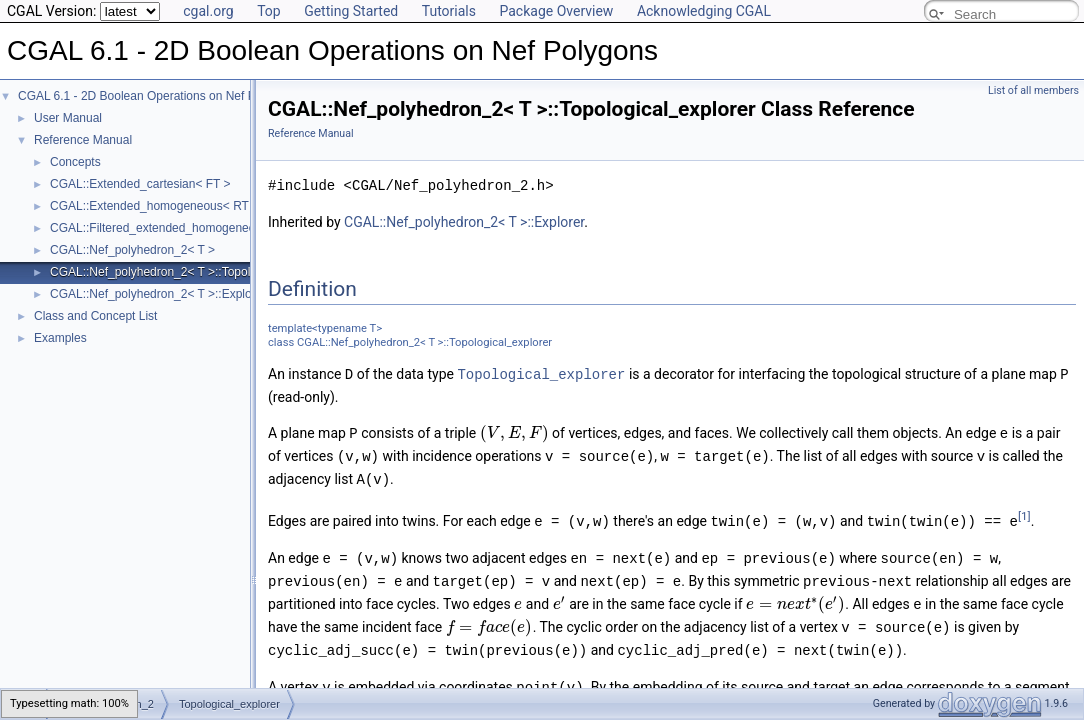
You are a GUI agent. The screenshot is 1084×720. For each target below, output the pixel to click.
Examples (60, 338)
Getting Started (351, 11)
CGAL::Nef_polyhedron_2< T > (132, 250)
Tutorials (449, 11)
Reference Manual (83, 140)
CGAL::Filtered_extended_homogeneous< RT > (177, 228)
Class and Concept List (95, 316)
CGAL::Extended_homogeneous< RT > (154, 206)
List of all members (1033, 90)
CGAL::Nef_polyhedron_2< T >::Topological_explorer (191, 272)
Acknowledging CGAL (704, 11)
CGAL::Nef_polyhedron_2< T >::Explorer (158, 294)
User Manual (68, 118)
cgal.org (208, 11)
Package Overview (556, 11)
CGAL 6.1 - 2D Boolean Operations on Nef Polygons (157, 96)
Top (269, 11)
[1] (1024, 512)
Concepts (75, 162)
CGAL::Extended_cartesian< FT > (140, 184)
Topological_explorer (541, 373)
